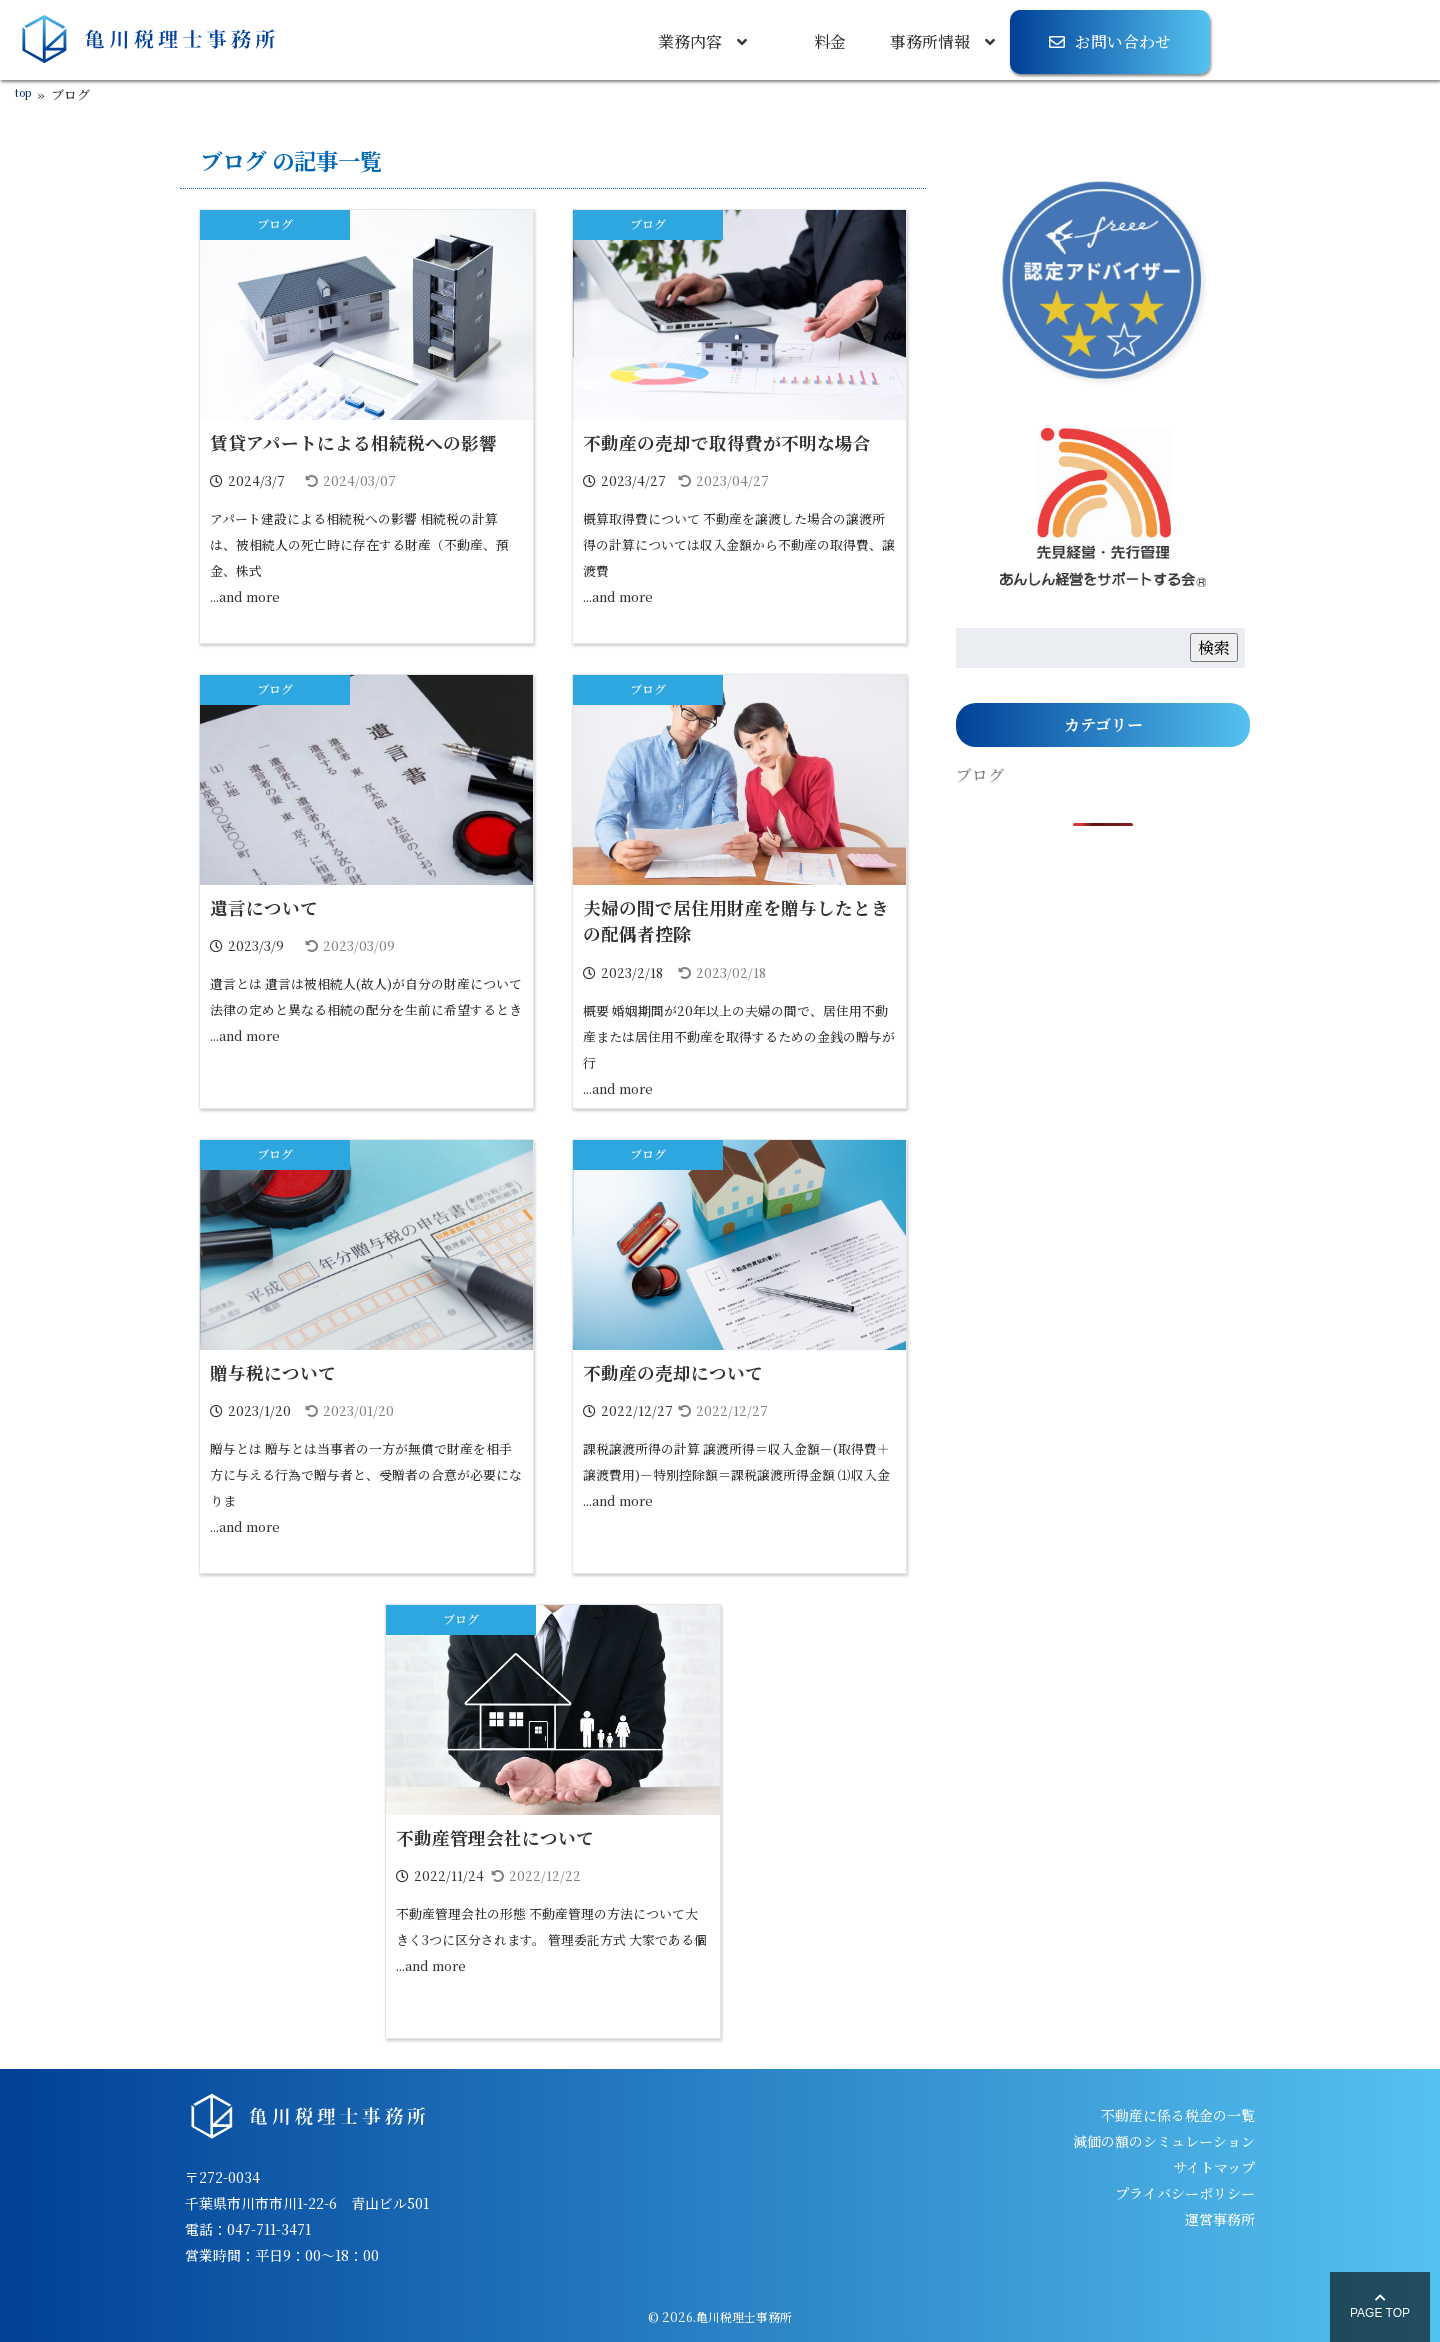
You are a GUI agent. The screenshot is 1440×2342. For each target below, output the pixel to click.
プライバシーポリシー (1185, 2193)
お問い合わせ (1123, 41)
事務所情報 (930, 41)
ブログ (275, 223)
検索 (1214, 647)
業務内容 (690, 41)
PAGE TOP (1380, 2306)
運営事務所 (1220, 2219)
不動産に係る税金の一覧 (1178, 2115)
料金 (830, 41)
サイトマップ (1214, 2167)
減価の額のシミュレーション (1164, 2141)
